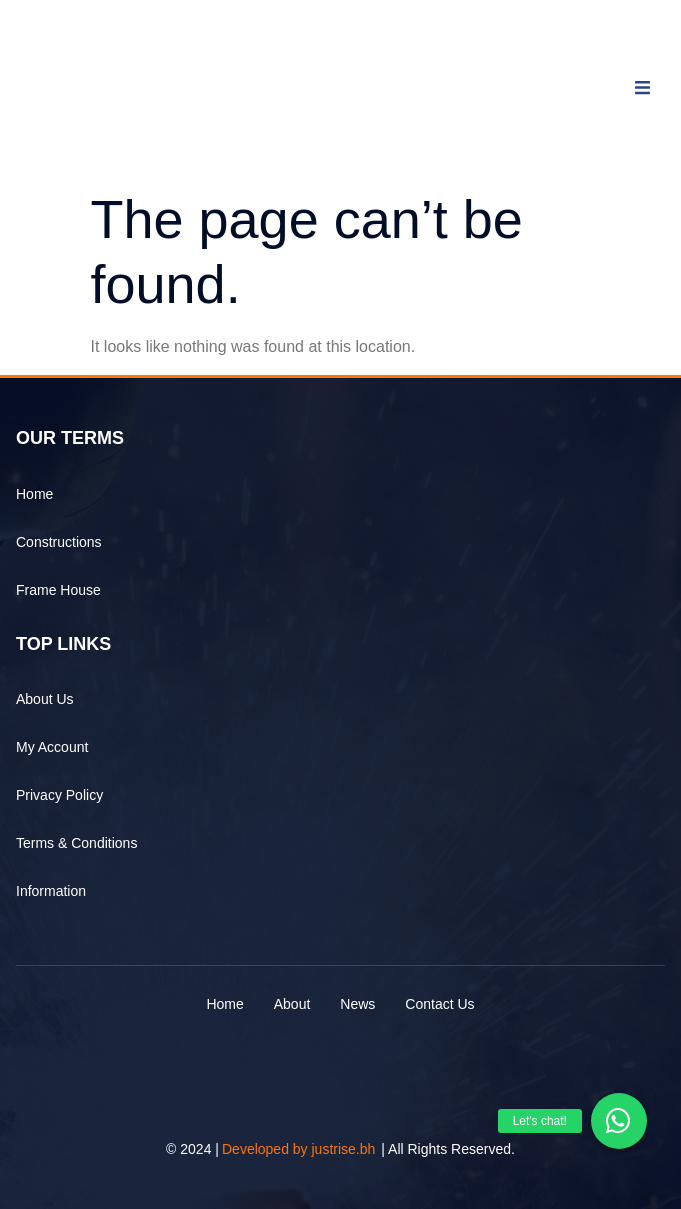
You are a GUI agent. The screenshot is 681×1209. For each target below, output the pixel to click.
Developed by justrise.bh (298, 1149)
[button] (619, 1121)
